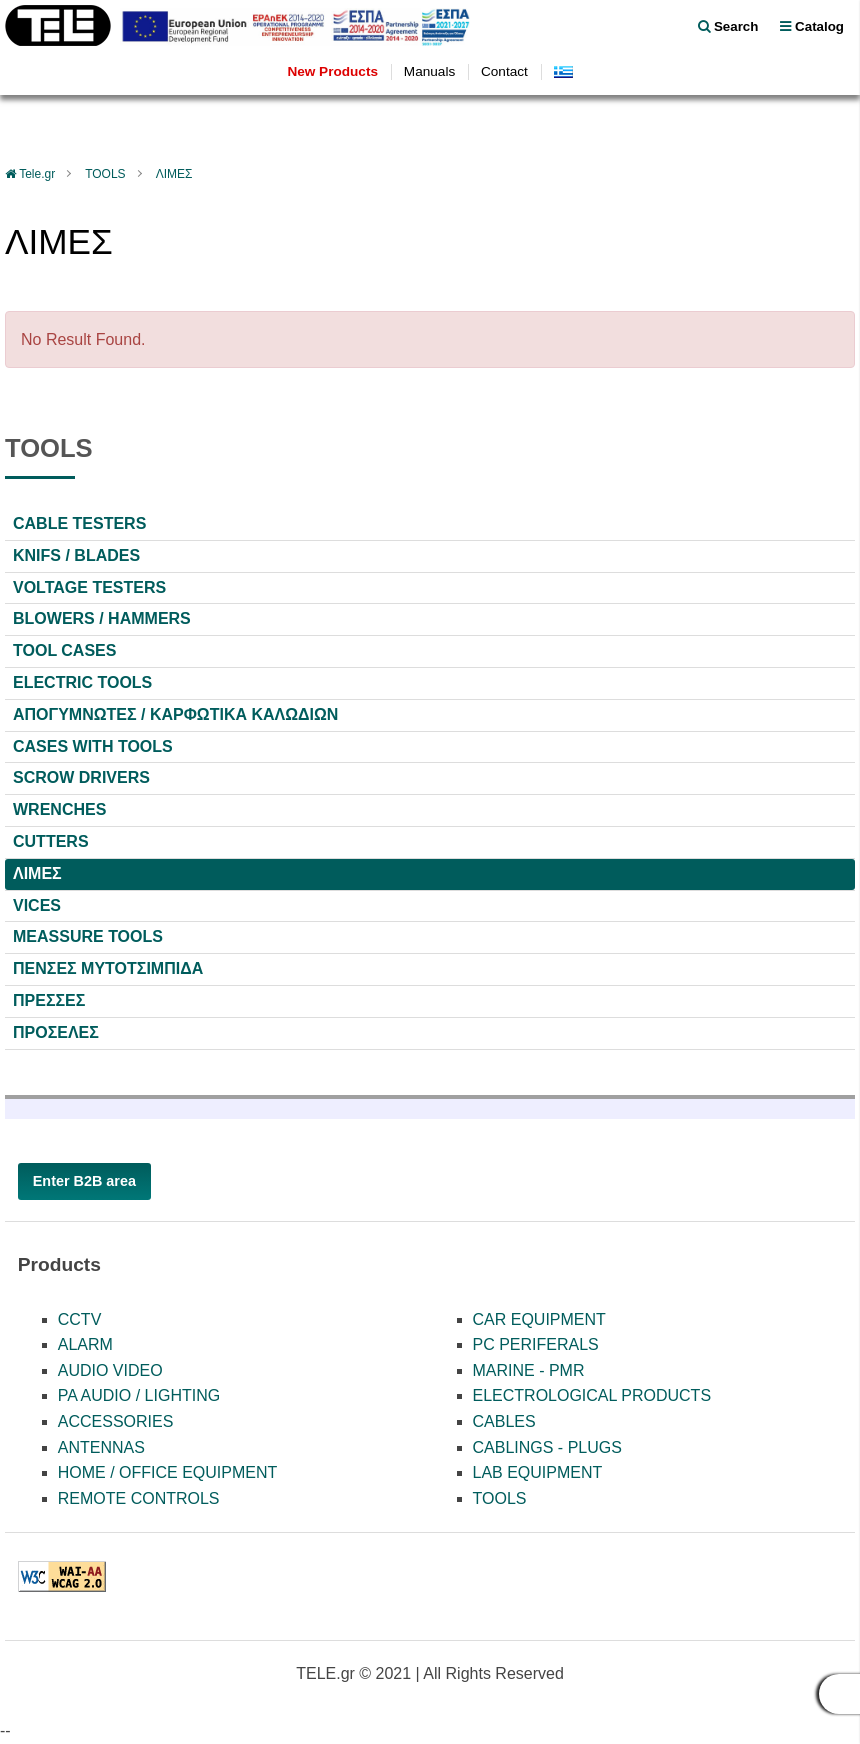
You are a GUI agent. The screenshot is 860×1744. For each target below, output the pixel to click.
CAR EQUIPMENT (539, 1319)
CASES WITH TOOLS (93, 746)
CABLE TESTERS (79, 523)
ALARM (85, 1344)
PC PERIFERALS (536, 1344)
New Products (332, 71)
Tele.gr (37, 174)
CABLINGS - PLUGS (547, 1447)
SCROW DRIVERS (81, 777)
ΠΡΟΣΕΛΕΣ (56, 1032)
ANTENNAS (101, 1447)
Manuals (429, 71)
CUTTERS (51, 841)
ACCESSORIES (116, 1421)
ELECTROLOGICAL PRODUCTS (592, 1395)
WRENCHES (59, 809)
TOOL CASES (64, 650)
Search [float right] (728, 26)
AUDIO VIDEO (110, 1370)
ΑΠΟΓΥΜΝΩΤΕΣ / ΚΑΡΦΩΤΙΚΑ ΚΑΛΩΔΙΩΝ (175, 714)
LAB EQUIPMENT (538, 1472)
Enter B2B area (84, 1181)
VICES (37, 905)
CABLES (504, 1421)
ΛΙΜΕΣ (174, 174)
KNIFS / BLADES (76, 555)
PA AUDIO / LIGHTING (139, 1395)
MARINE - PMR (529, 1370)
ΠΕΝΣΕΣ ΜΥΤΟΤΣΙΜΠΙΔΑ (108, 968)
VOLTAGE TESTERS (89, 587)
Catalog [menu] (812, 26)
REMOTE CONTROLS (139, 1498)
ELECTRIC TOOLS (82, 682)
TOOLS (105, 174)
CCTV (80, 1319)
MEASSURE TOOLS (88, 936)
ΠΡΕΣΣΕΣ (49, 1000)
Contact (504, 71)
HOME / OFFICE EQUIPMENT (168, 1472)
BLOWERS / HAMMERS (102, 618)
